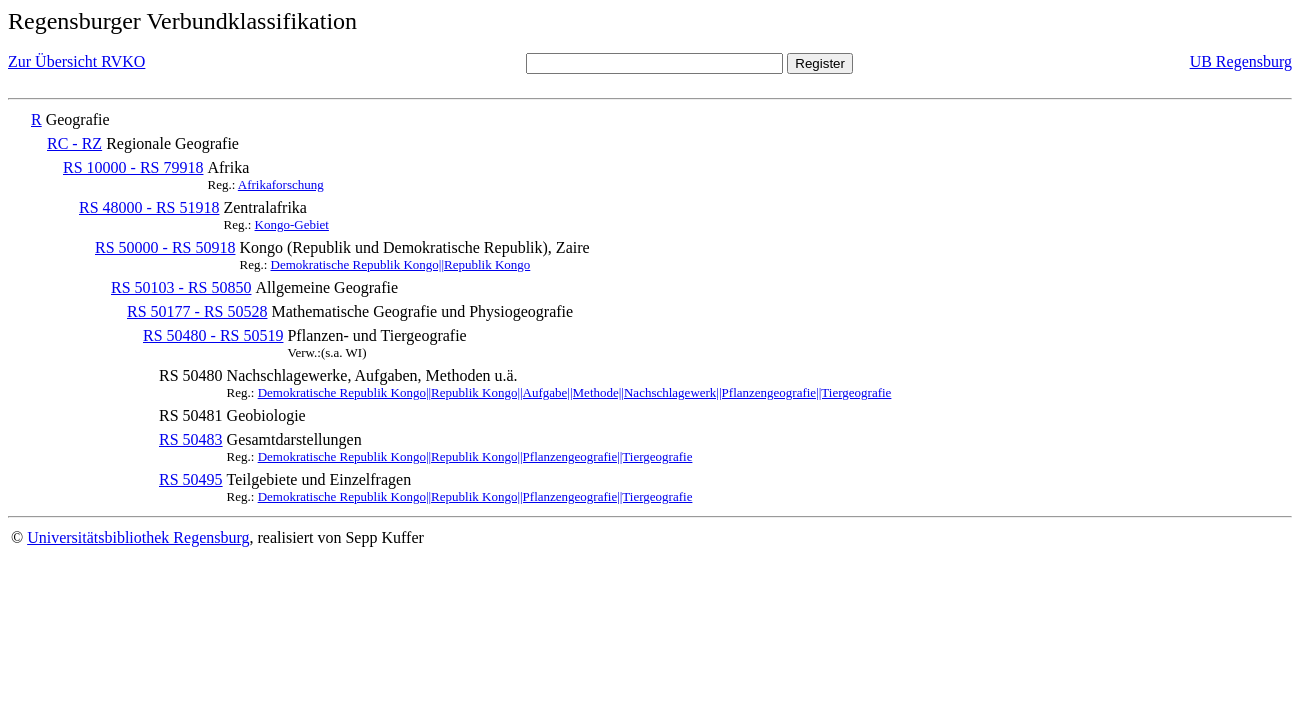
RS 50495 (191, 479)
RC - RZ (74, 143)
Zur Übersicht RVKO (76, 61)
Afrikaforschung (281, 184)
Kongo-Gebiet (292, 224)
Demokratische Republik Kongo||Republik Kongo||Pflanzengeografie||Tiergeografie (475, 456)
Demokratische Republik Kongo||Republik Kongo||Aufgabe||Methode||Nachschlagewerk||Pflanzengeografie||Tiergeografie (575, 392)
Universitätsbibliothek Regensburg (138, 537)
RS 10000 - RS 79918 (133, 167)
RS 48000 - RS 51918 (149, 207)
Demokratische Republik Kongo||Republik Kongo (401, 264)
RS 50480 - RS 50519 (213, 335)
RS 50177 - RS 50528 (197, 311)
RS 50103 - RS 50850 (181, 287)
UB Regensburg (1241, 61)
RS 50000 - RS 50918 (165, 247)
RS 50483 (191, 439)
